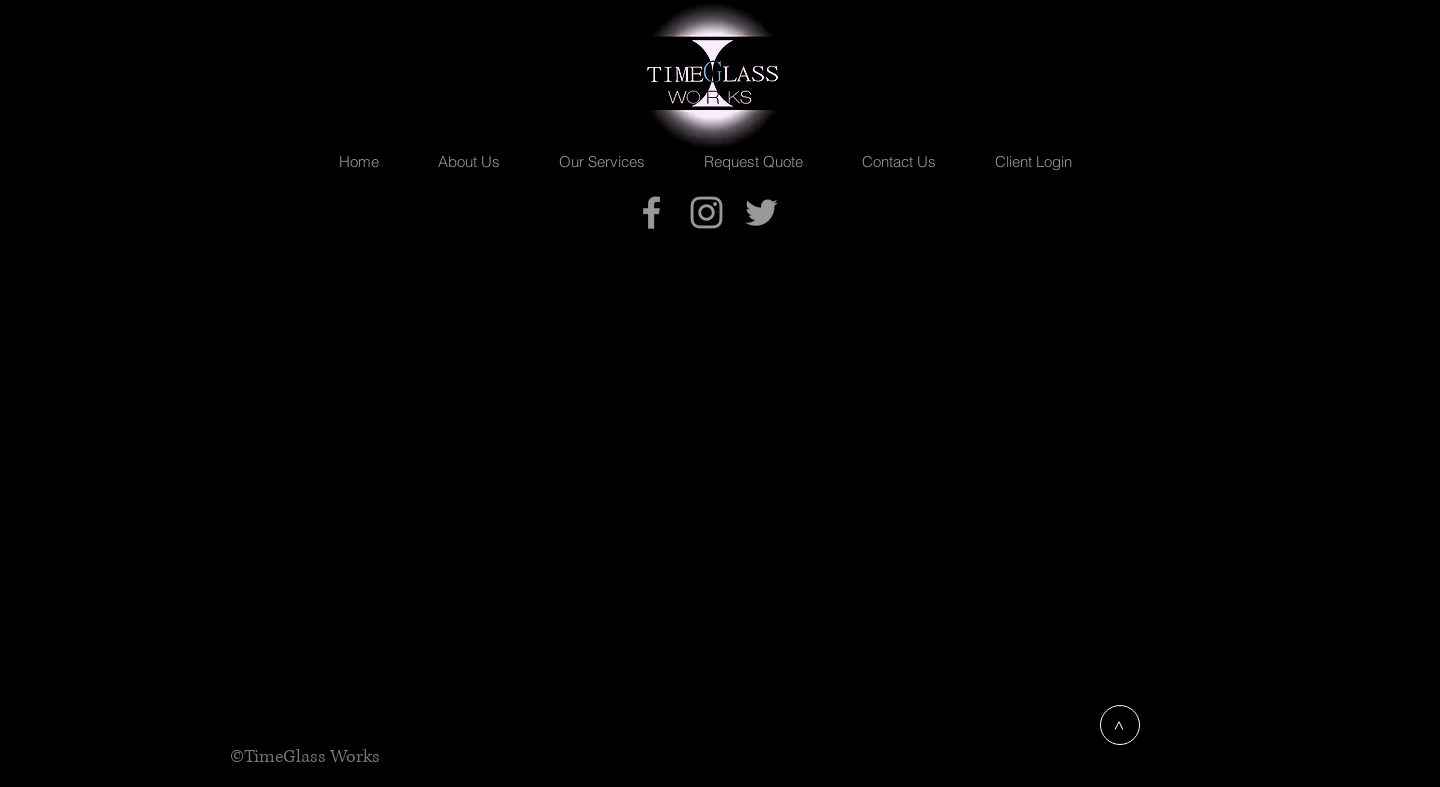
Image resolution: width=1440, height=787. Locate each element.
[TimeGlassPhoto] (706, 212)
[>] (1120, 725)
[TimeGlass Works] (651, 212)
